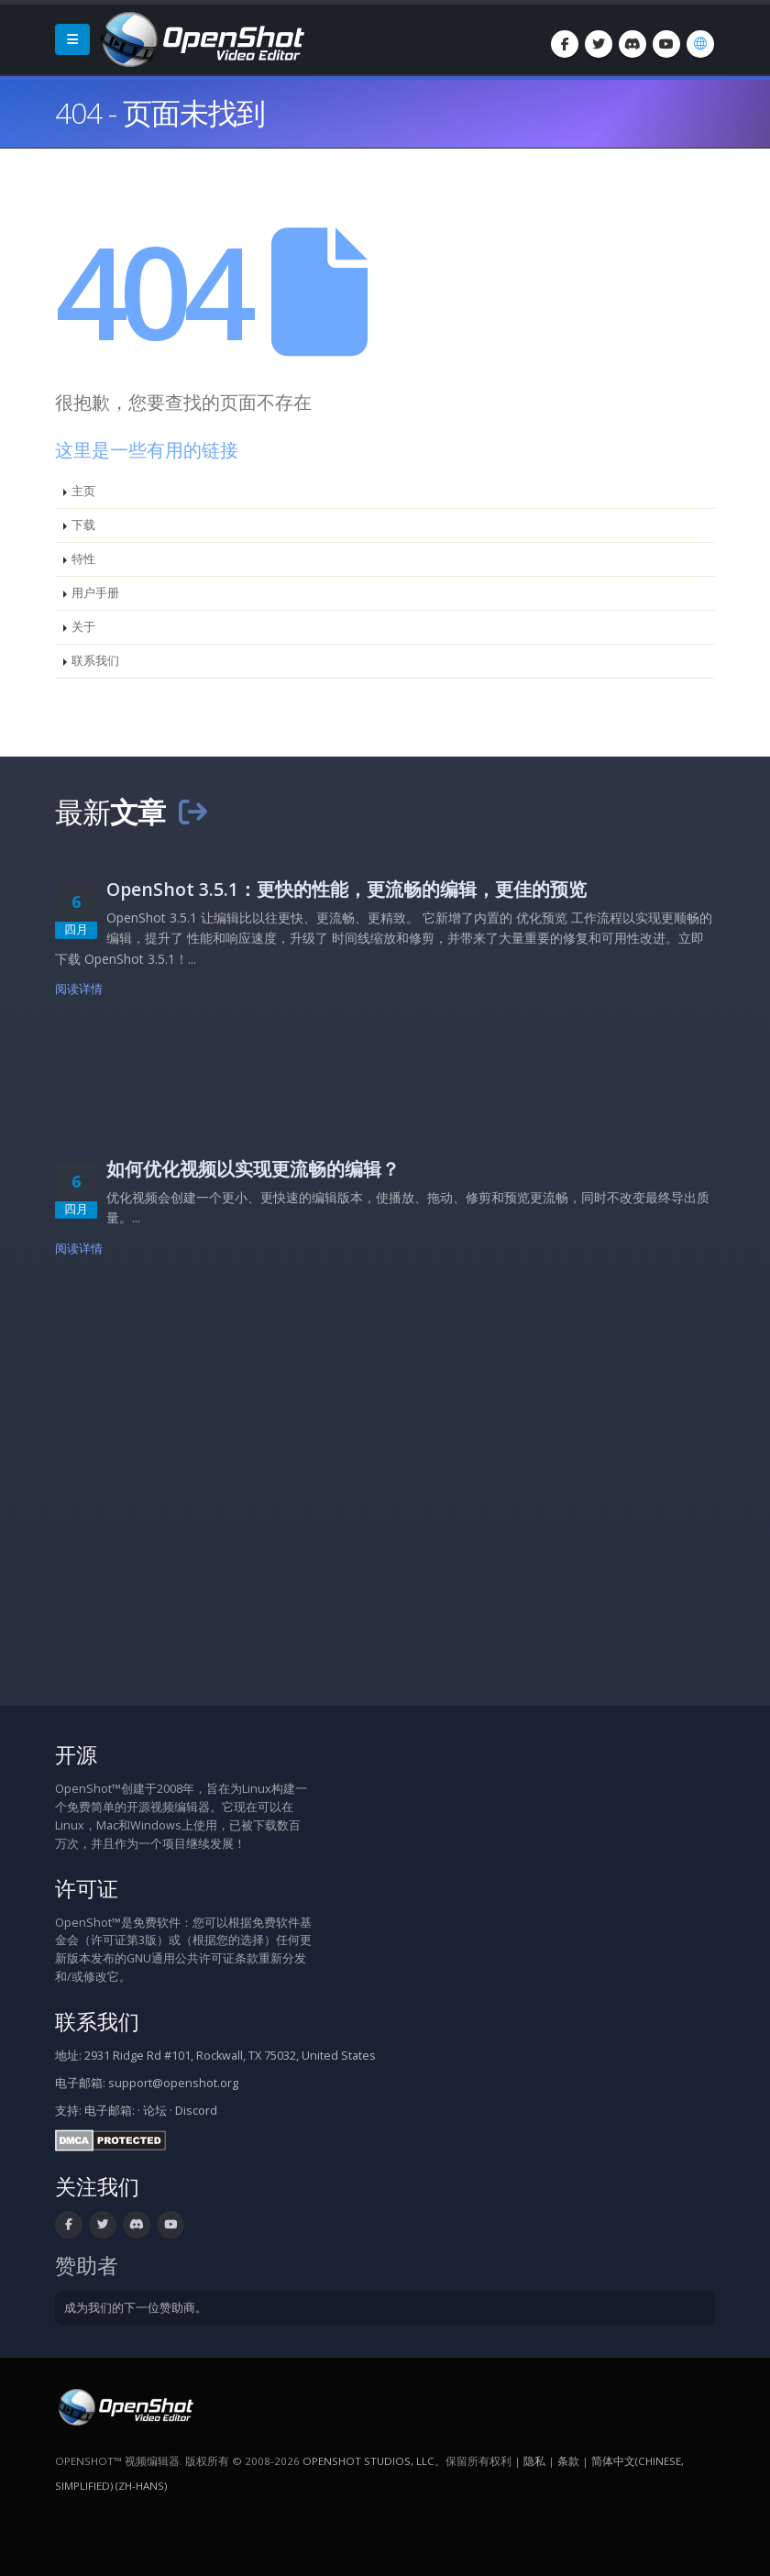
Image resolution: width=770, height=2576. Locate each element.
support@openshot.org (173, 2083)
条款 (568, 2461)
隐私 (534, 2461)
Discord (196, 2110)
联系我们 (95, 661)
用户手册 (95, 593)
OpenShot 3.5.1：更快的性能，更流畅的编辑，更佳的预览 (346, 889)
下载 (83, 525)
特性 (83, 559)
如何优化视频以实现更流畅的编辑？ (253, 1168)
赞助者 (86, 2265)
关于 (83, 627)
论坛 (155, 2110)
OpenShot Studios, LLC (368, 2461)
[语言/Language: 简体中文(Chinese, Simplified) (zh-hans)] (700, 44)
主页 (83, 491)
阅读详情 (79, 989)
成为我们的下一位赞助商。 (135, 2308)
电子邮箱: (109, 2110)
